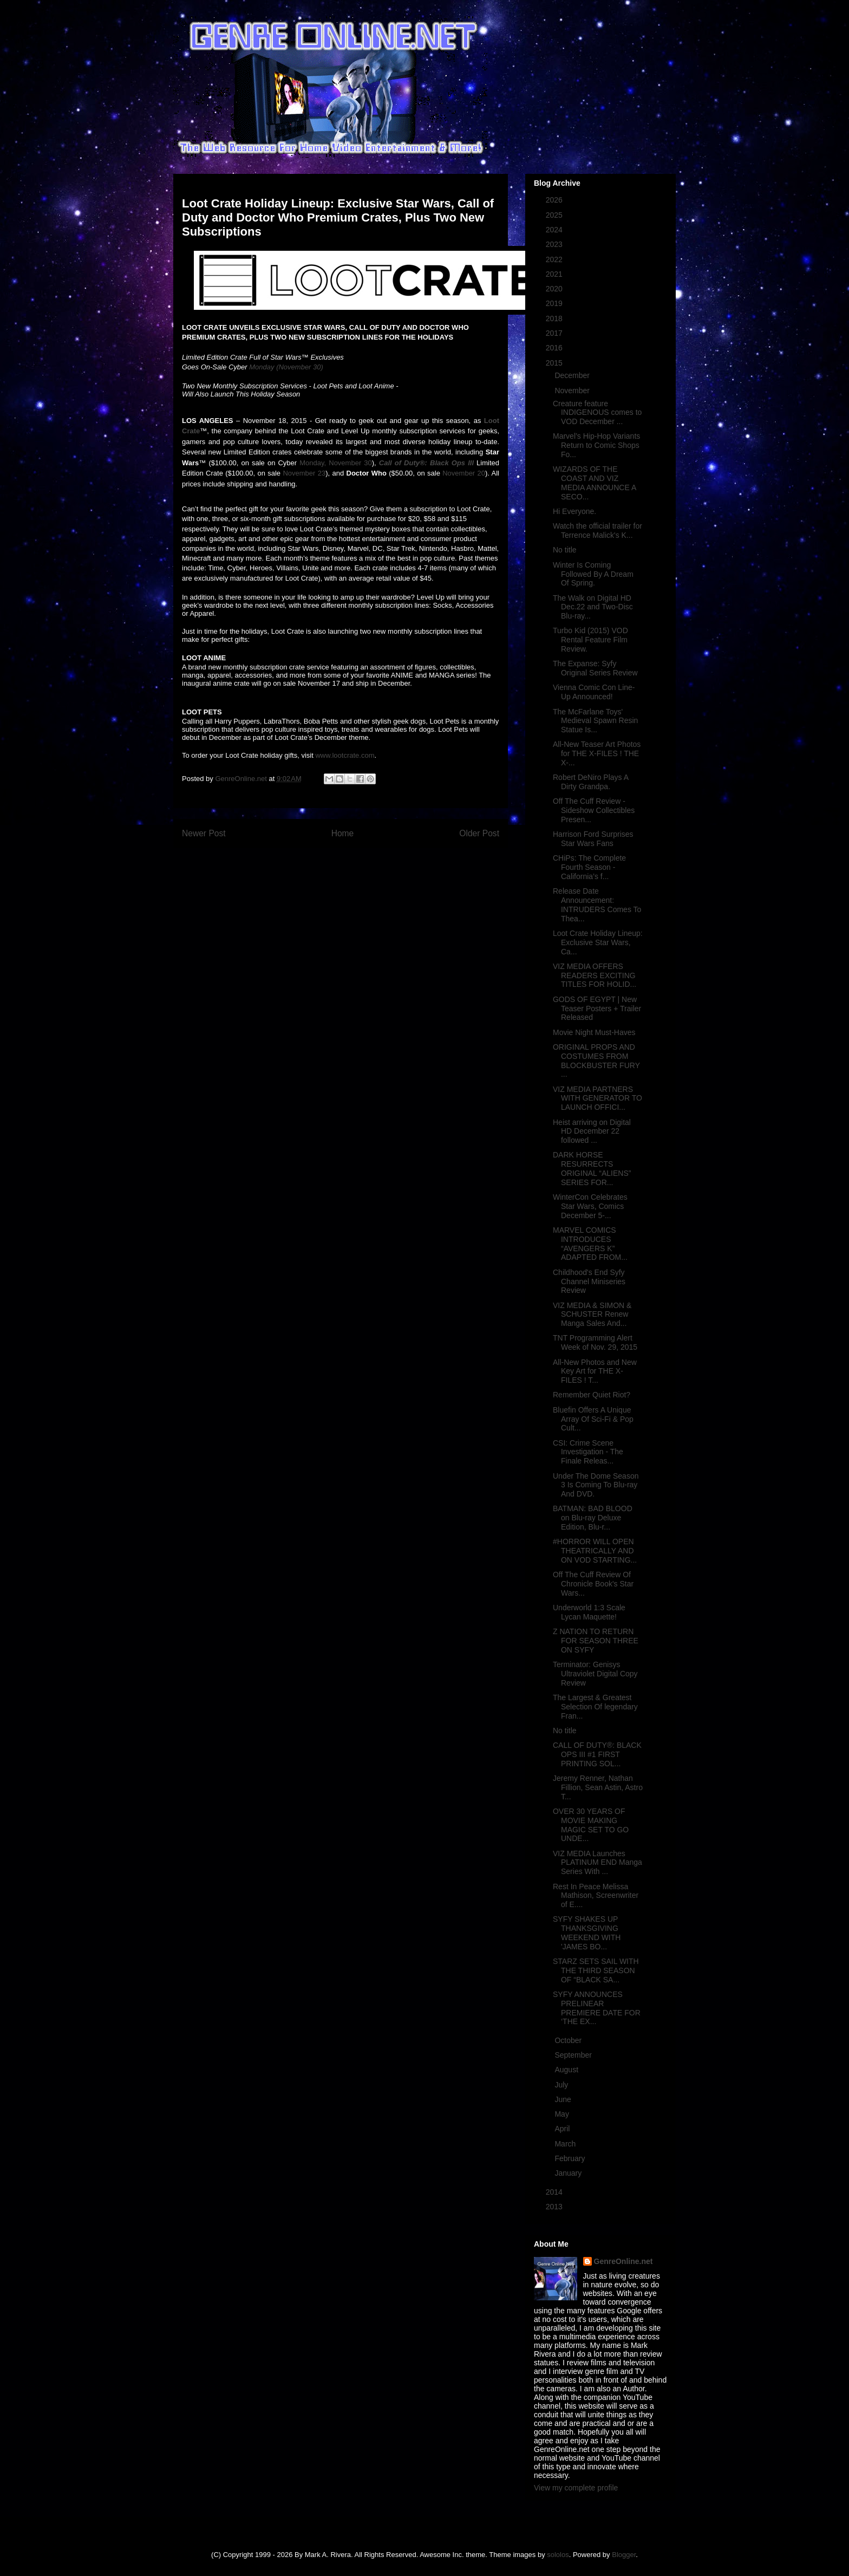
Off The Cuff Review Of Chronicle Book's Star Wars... (593, 1583)
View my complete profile (576, 2487)
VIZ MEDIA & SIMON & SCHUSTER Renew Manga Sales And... (592, 1314)
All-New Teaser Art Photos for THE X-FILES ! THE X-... (597, 753)
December (572, 375)
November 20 (463, 473)
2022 (555, 259)
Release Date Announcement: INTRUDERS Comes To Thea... (597, 904)
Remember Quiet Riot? (591, 1394)
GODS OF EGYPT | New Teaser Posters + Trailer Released (597, 1008)
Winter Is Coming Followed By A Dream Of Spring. (593, 574)
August (567, 2069)
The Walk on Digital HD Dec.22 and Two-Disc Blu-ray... (593, 607)
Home (342, 833)
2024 (555, 229)
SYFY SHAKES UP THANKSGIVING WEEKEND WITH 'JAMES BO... (587, 1932)
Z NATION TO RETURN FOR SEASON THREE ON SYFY (595, 1640)
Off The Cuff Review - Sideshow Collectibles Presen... (594, 810)
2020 (555, 288)
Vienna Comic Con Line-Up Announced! (594, 692)
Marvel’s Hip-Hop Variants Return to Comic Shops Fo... (596, 445)
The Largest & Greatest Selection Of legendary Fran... (595, 1706)
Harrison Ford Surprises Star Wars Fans (593, 839)
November (572, 390)
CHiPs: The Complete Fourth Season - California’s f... (589, 867)
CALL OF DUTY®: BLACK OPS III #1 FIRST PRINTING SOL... (597, 1754)
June (563, 2099)
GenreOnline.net (623, 2261)
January (569, 2173)
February (570, 2158)
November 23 (304, 473)
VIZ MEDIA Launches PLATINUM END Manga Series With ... (597, 1862)
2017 (555, 333)
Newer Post (204, 833)
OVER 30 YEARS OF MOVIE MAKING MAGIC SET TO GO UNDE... (591, 1825)
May (562, 2114)
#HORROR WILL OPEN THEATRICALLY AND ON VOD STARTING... (595, 1550)
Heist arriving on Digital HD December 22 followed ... (592, 1131)
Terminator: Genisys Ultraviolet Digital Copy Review (595, 1673)
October (569, 2040)
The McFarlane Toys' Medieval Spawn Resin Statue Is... (595, 720)
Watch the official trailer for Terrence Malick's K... (597, 530)
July (562, 2084)
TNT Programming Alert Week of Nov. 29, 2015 (595, 1342)
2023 (555, 244)
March (566, 2143)
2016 (555, 347)
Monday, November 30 (335, 463)
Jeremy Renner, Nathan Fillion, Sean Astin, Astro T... (598, 1787)
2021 (555, 274)
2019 (555, 303)
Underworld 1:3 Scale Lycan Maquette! (589, 1612)
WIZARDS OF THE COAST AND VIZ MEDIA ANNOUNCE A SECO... (594, 482)
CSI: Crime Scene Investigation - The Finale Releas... (588, 1452)
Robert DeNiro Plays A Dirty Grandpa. (590, 782)
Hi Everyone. (574, 511)
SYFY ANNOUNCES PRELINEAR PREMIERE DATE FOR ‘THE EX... (597, 2008)
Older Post (479, 833)
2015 (555, 363)
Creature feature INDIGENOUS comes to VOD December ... (597, 412)
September (573, 2055)
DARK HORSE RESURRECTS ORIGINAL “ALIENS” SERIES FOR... (592, 1168)
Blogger (624, 2555)
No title (565, 549)
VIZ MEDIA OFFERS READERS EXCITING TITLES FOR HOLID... (594, 975)
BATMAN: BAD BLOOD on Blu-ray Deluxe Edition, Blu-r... (592, 1517)
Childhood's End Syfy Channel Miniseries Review (589, 1281)
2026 (555, 200)
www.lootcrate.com (344, 755)
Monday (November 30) (286, 367)
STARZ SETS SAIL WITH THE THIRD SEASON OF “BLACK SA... (596, 1970)
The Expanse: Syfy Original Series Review (595, 668)
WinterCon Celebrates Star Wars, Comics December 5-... (590, 1206)
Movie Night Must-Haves (594, 1032)
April (563, 2128)
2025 (555, 215)
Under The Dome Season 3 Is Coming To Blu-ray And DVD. (596, 1485)
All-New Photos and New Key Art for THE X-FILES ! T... (595, 1371)
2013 (555, 2206)
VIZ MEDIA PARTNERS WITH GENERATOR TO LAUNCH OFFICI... (597, 1098)
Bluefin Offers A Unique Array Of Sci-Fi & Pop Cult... (593, 1419)
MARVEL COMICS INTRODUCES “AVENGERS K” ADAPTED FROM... (590, 1243)
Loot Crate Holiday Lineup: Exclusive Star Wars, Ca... (598, 942)
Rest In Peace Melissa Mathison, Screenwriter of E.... (595, 1895)
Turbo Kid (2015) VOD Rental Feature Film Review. (590, 639)
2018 (555, 318)
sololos (558, 2555)
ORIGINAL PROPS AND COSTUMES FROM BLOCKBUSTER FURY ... (596, 1060)
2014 (555, 2192)
